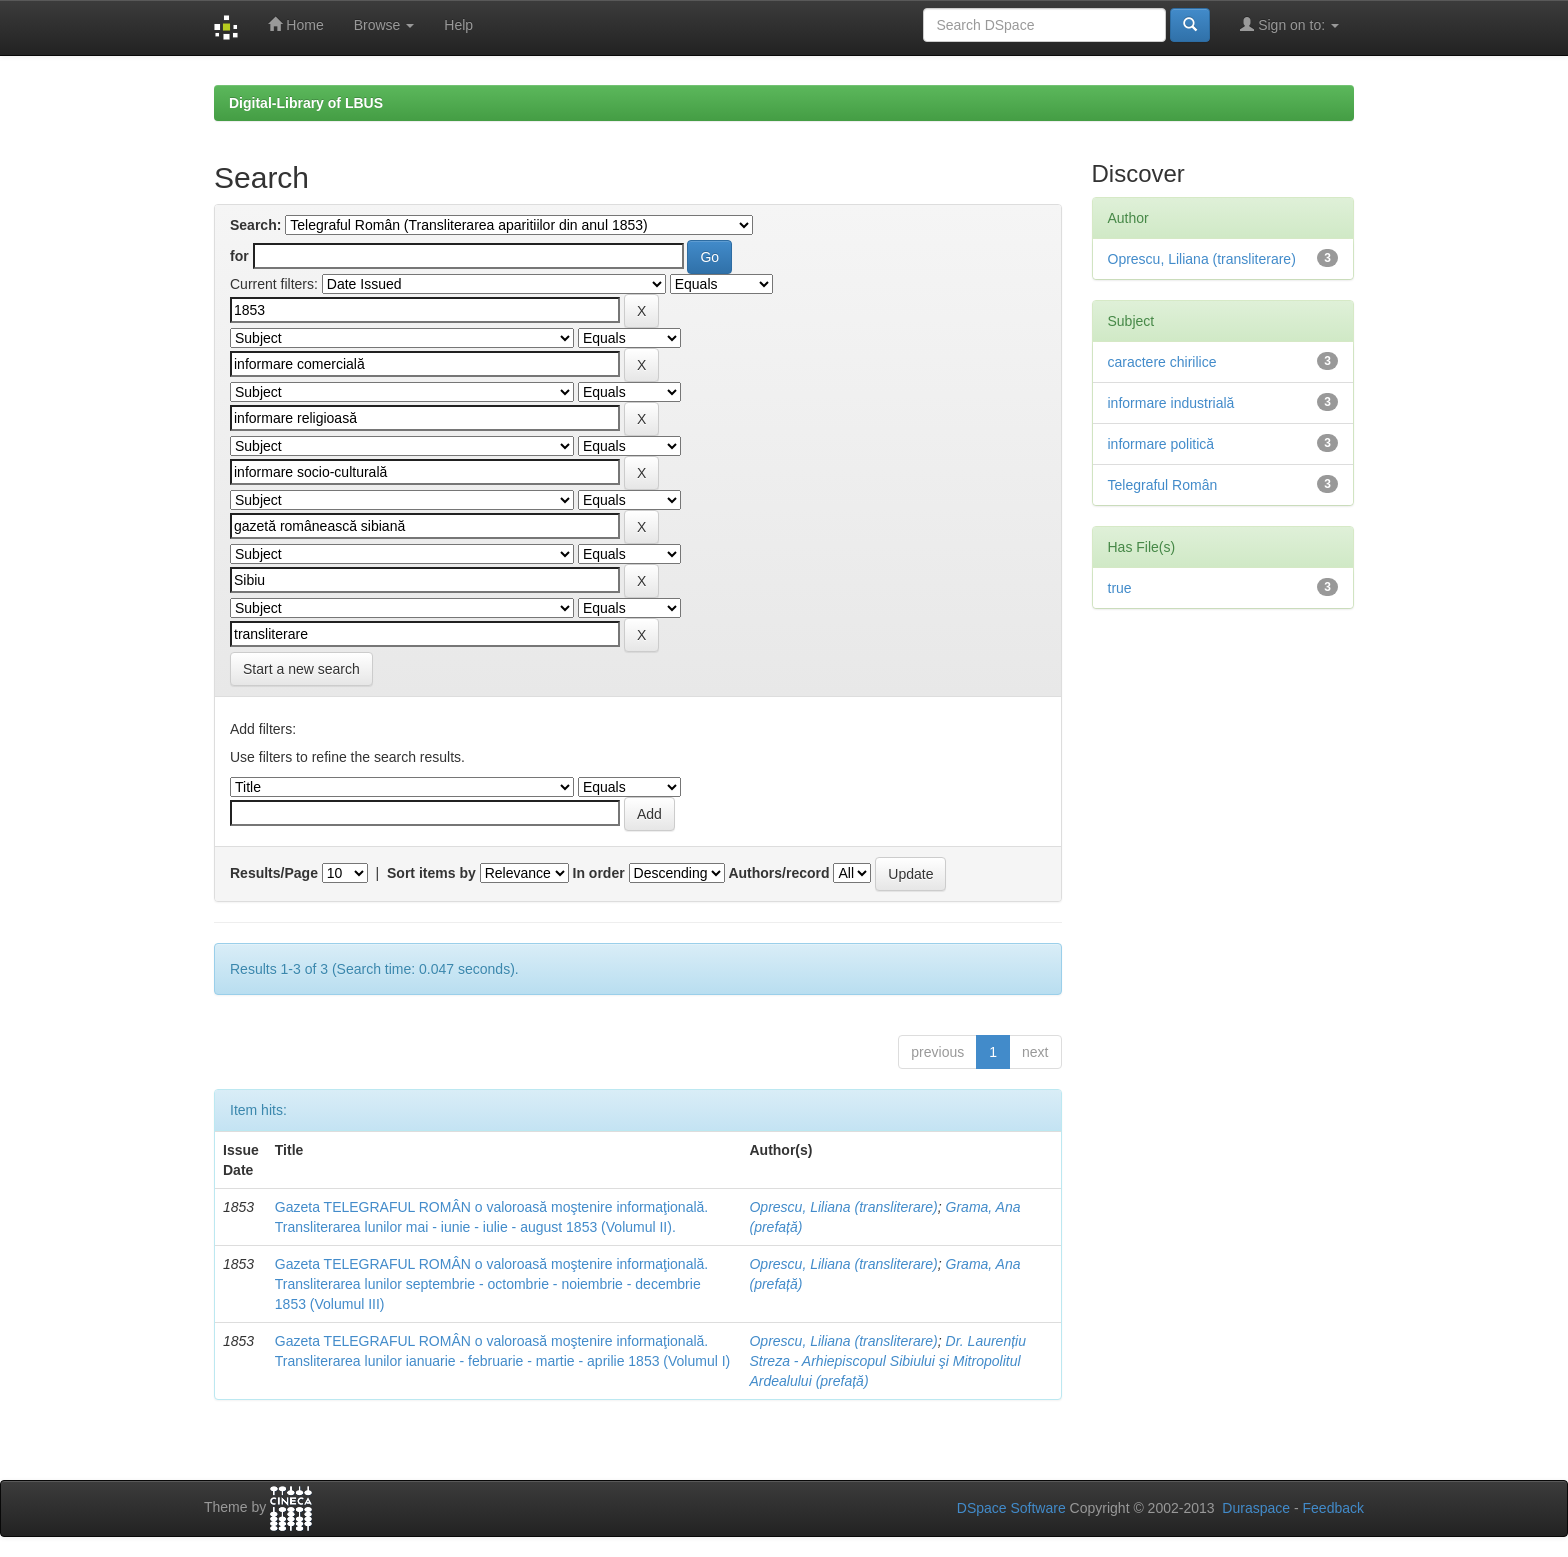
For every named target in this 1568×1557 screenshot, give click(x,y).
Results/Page (274, 873)
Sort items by (431, 873)
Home (295, 24)
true (1120, 588)
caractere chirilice (1162, 362)
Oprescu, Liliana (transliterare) (843, 1207)
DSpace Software (1011, 1508)
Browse (384, 25)
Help (458, 25)
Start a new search (301, 669)
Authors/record (778, 873)
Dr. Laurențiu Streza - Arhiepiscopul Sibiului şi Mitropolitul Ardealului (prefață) (887, 1361)
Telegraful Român (1163, 485)
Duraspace (1256, 1508)
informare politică (1161, 444)
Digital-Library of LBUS (306, 103)
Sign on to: (1289, 24)
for (239, 256)
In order (599, 873)
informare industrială (1171, 403)
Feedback (1333, 1508)
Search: (255, 225)
